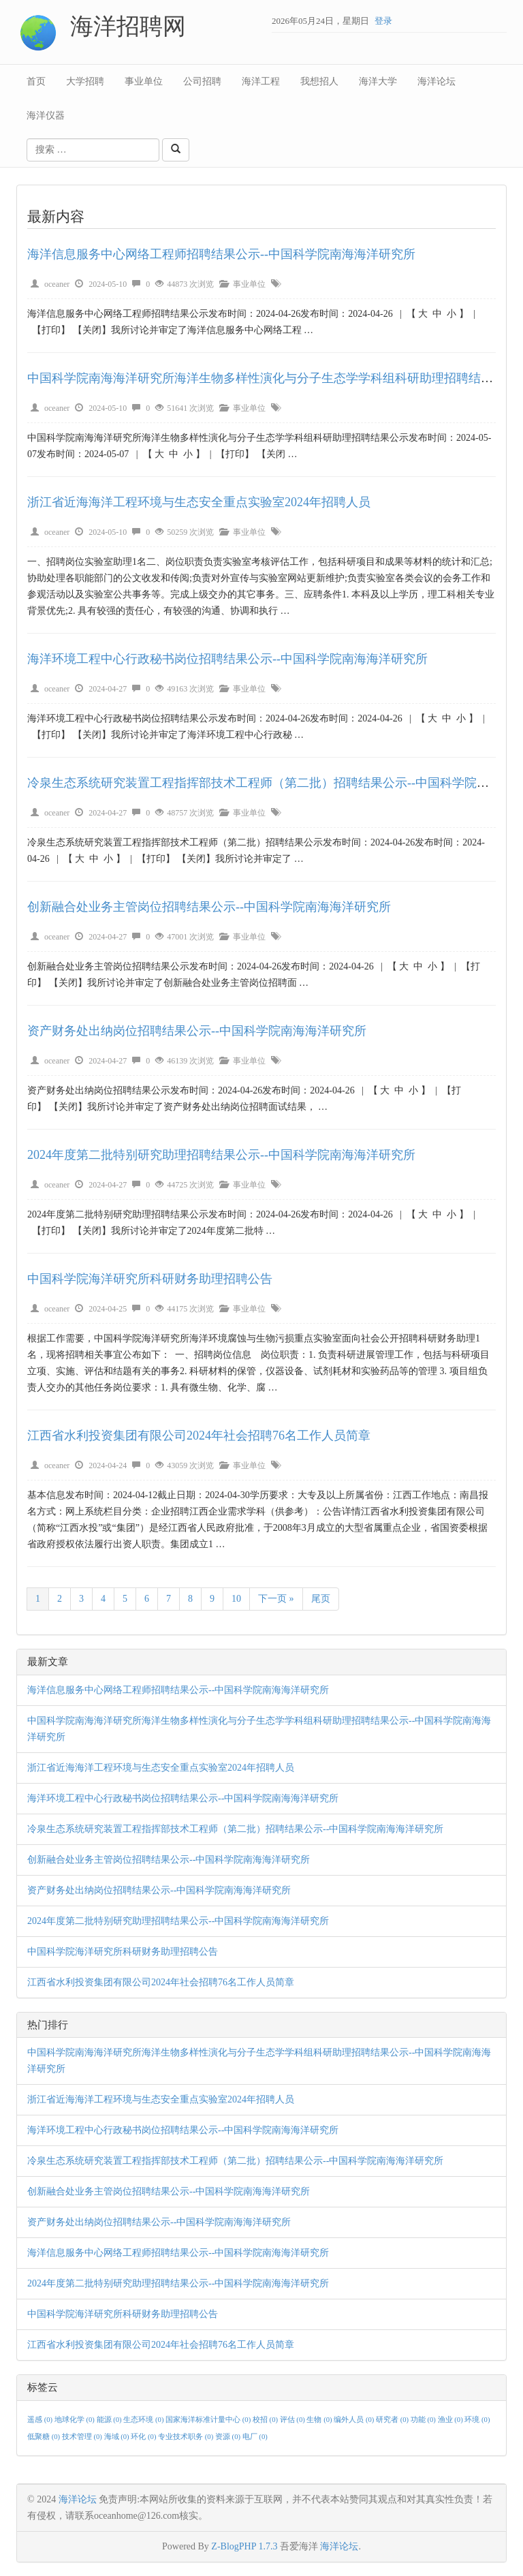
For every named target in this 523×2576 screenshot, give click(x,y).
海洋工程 (261, 81)
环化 (144, 2436)
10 (236, 1599)
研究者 (393, 2419)
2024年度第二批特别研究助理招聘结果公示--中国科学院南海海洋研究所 (221, 1155)
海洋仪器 (46, 115)
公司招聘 (202, 81)
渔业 (451, 2419)
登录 (383, 21)
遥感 (40, 2419)
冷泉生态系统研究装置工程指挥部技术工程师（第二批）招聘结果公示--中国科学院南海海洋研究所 (235, 1829)
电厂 (255, 2436)
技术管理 (83, 2436)
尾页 (320, 1599)
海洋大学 (378, 81)
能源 (110, 2419)
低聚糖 (44, 2436)
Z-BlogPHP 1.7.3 (244, 2546)
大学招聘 (85, 81)
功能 (424, 2419)
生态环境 (144, 2419)
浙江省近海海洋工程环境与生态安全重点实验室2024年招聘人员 (198, 502)
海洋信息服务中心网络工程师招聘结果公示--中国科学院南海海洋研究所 (221, 254)
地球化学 (75, 2419)
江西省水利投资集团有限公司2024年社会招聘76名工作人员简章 (198, 1435)
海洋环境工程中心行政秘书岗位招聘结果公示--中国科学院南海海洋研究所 (227, 659)
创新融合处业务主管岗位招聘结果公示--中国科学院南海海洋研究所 (209, 907)
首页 (36, 81)
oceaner (56, 284)
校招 (266, 2419)
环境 (477, 2419)
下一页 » (276, 1599)
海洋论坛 (436, 81)
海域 (117, 2436)
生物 (320, 2419)
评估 (293, 2419)
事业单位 (144, 81)
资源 (228, 2436)
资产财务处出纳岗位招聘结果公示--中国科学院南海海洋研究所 (196, 1031)
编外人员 (355, 2419)
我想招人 (319, 81)
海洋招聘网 (128, 26)
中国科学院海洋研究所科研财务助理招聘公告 (151, 1279)
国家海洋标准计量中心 (209, 2419)
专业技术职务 (186, 2436)
